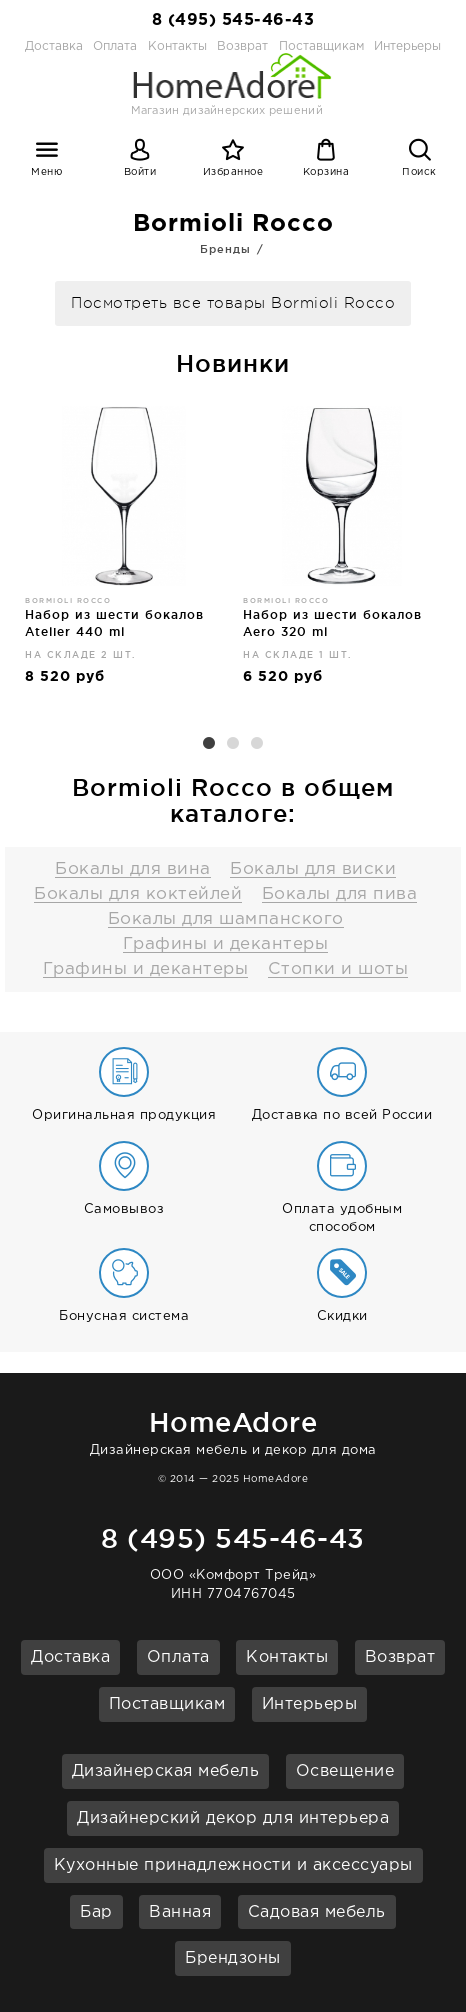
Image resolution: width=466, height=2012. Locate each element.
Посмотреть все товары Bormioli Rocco (233, 303)
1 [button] (209, 744)
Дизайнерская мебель (166, 1771)
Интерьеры (407, 46)
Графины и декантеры (226, 944)
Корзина (326, 172)
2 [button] (233, 744)
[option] (124, 554)
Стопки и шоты (338, 969)
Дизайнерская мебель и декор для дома (233, 1429)
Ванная (180, 1912)
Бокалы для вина (133, 869)
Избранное (233, 172)
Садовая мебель (317, 1912)
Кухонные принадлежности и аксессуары (233, 1865)
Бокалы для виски (313, 869)
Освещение (345, 1771)
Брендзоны (233, 1958)
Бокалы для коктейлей (138, 894)
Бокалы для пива (340, 894)
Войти (140, 172)
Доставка (54, 46)
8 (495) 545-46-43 (233, 20)
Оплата (115, 46)
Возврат (400, 1657)
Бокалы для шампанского (226, 919)
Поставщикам (167, 1704)
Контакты (287, 1657)
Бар (96, 1912)
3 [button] (257, 744)
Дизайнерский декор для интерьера (233, 1818)
